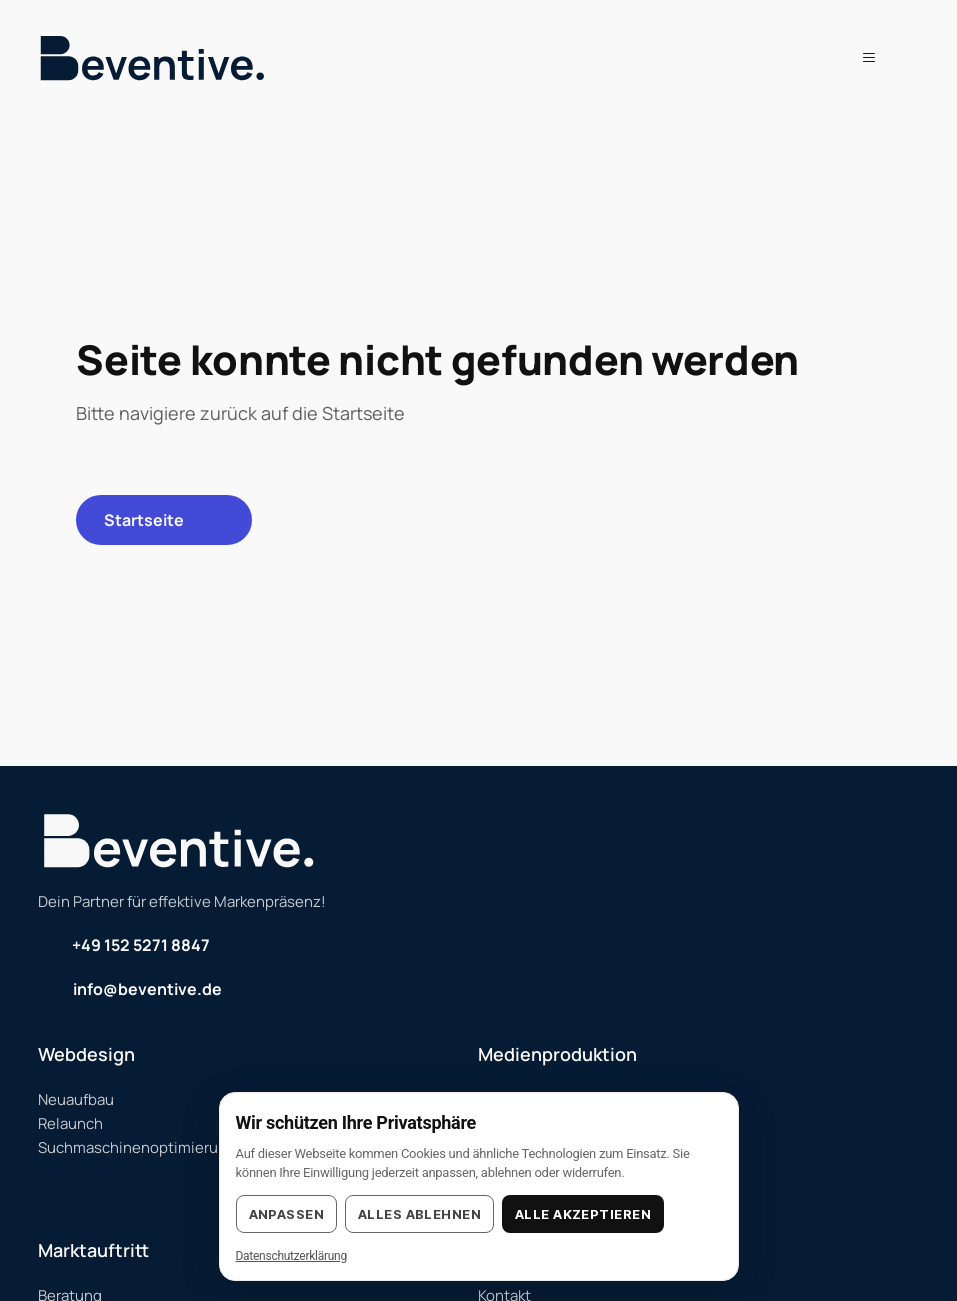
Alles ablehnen (419, 1214)
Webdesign (86, 1054)
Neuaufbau (76, 1099)
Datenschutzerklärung (291, 1256)
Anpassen (286, 1214)
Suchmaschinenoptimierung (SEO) (158, 1147)
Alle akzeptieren (583, 1214)
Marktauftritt (93, 1250)
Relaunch (70, 1123)
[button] (859, 57)
